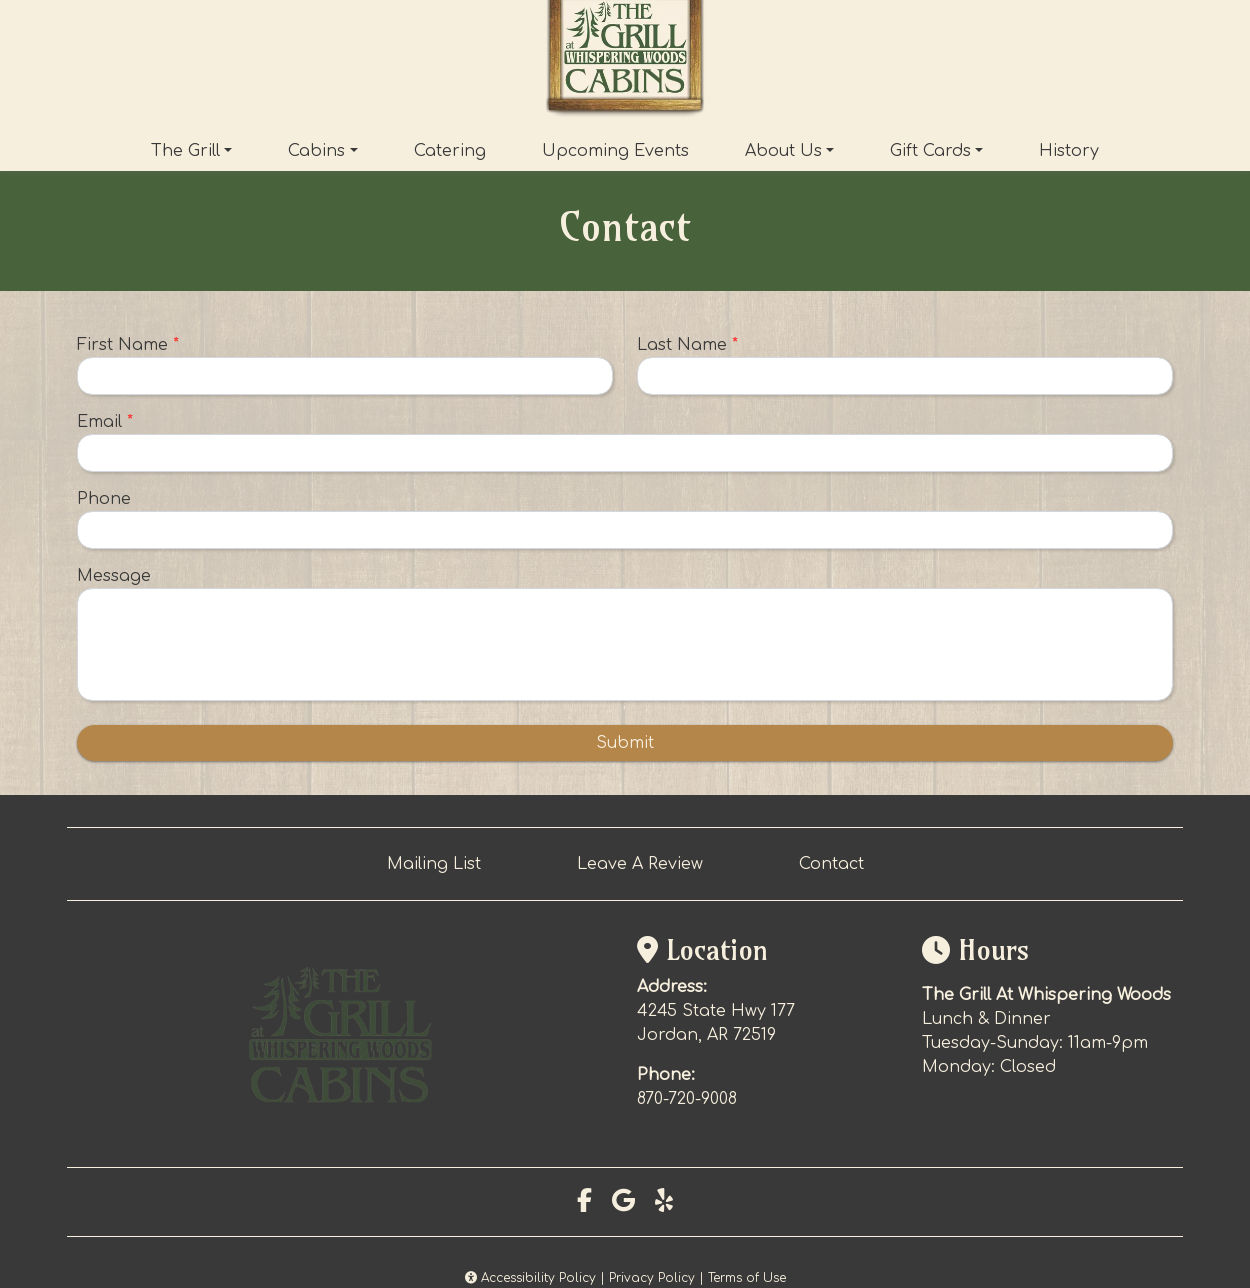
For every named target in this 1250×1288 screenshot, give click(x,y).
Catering (450, 151)
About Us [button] (783, 151)
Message (114, 576)
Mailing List (434, 864)
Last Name (687, 345)
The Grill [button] (185, 151)
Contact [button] (831, 864)
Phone (104, 499)
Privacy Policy (652, 1278)
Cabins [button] (316, 151)
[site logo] (625, 61)
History (1069, 151)
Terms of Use (747, 1278)
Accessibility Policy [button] (530, 1278)
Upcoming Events (615, 151)
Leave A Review (640, 864)
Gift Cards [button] (930, 151)
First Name (128, 345)
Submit (625, 743)
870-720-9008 (687, 1099)
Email (105, 422)
